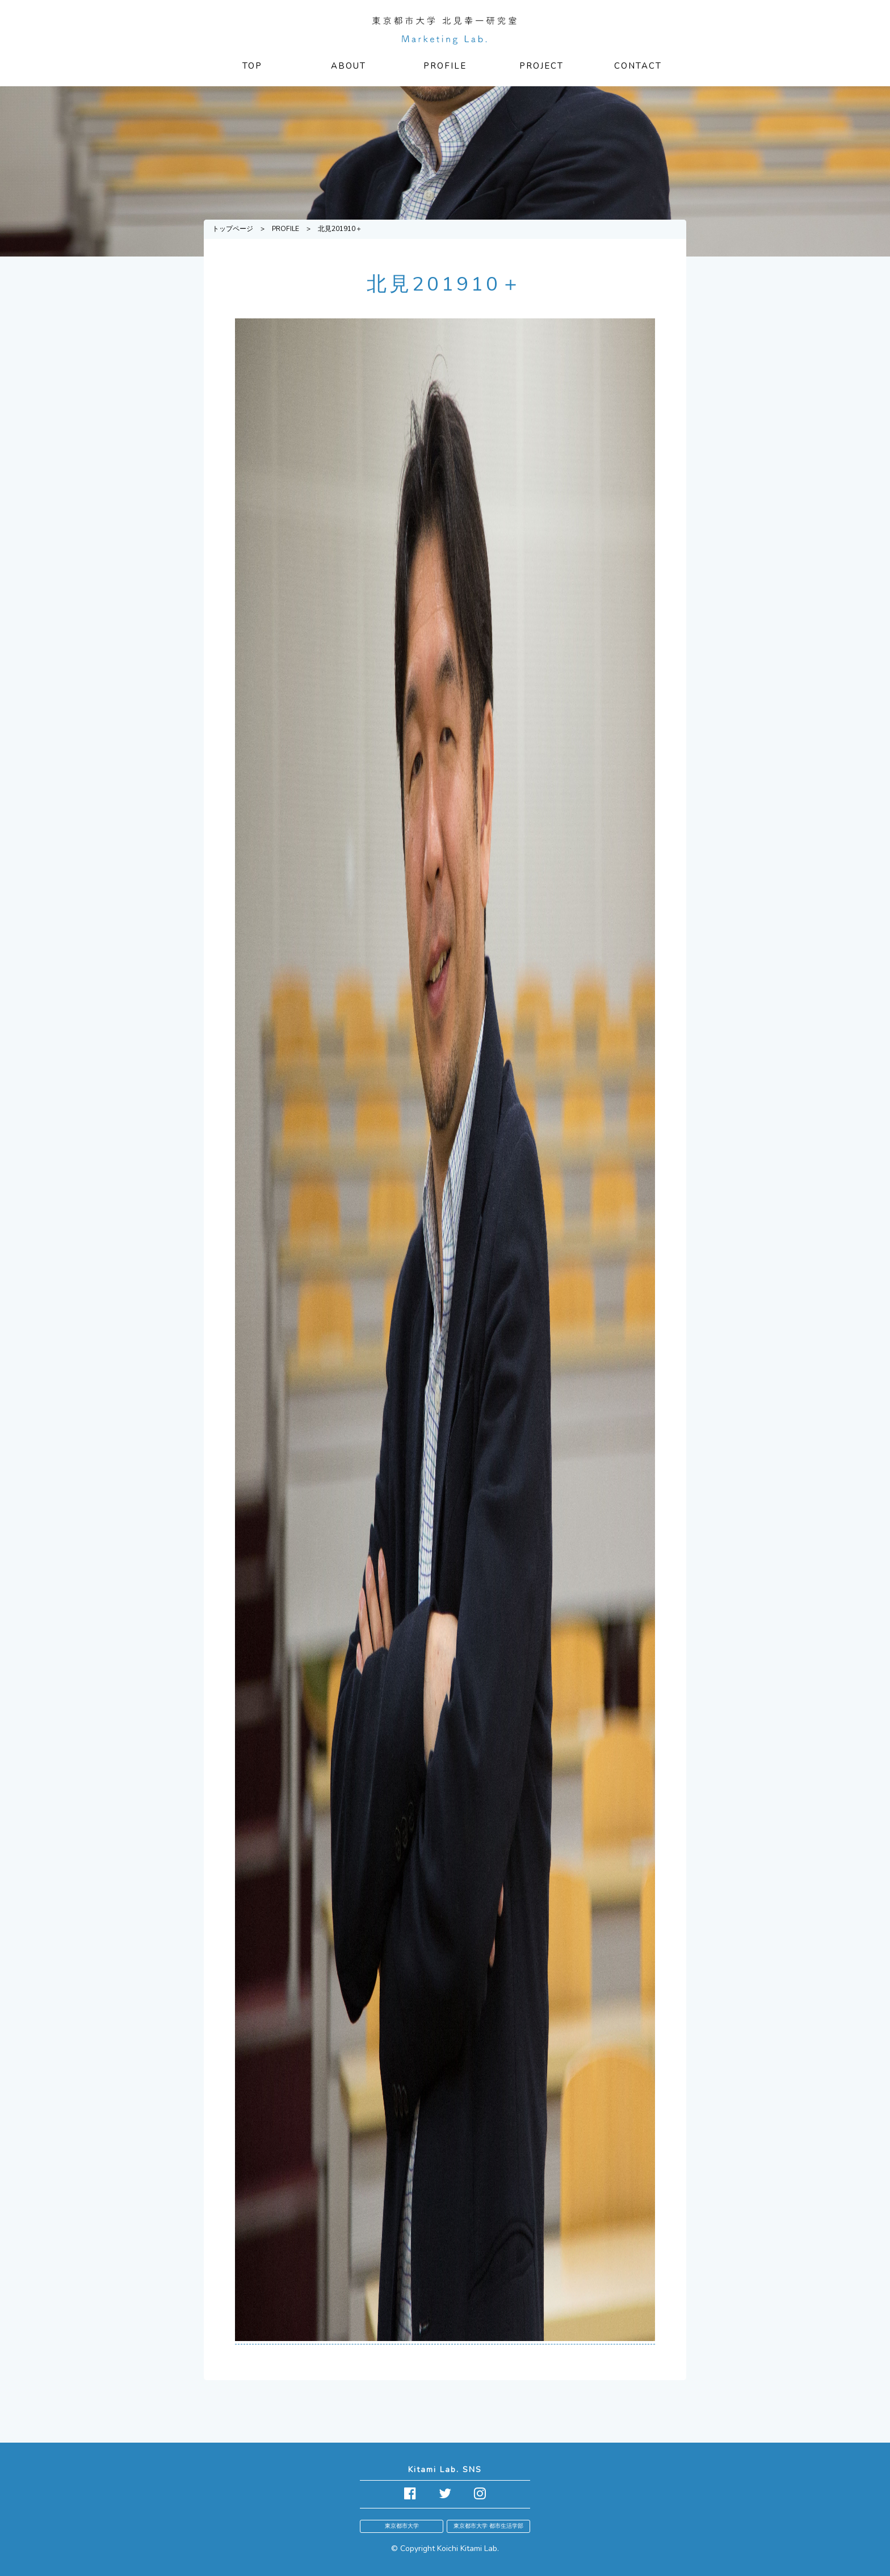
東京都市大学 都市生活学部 (488, 2526)
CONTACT (638, 66)
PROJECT (541, 66)
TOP (252, 66)
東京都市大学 (402, 2526)
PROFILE (445, 66)
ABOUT (348, 66)
